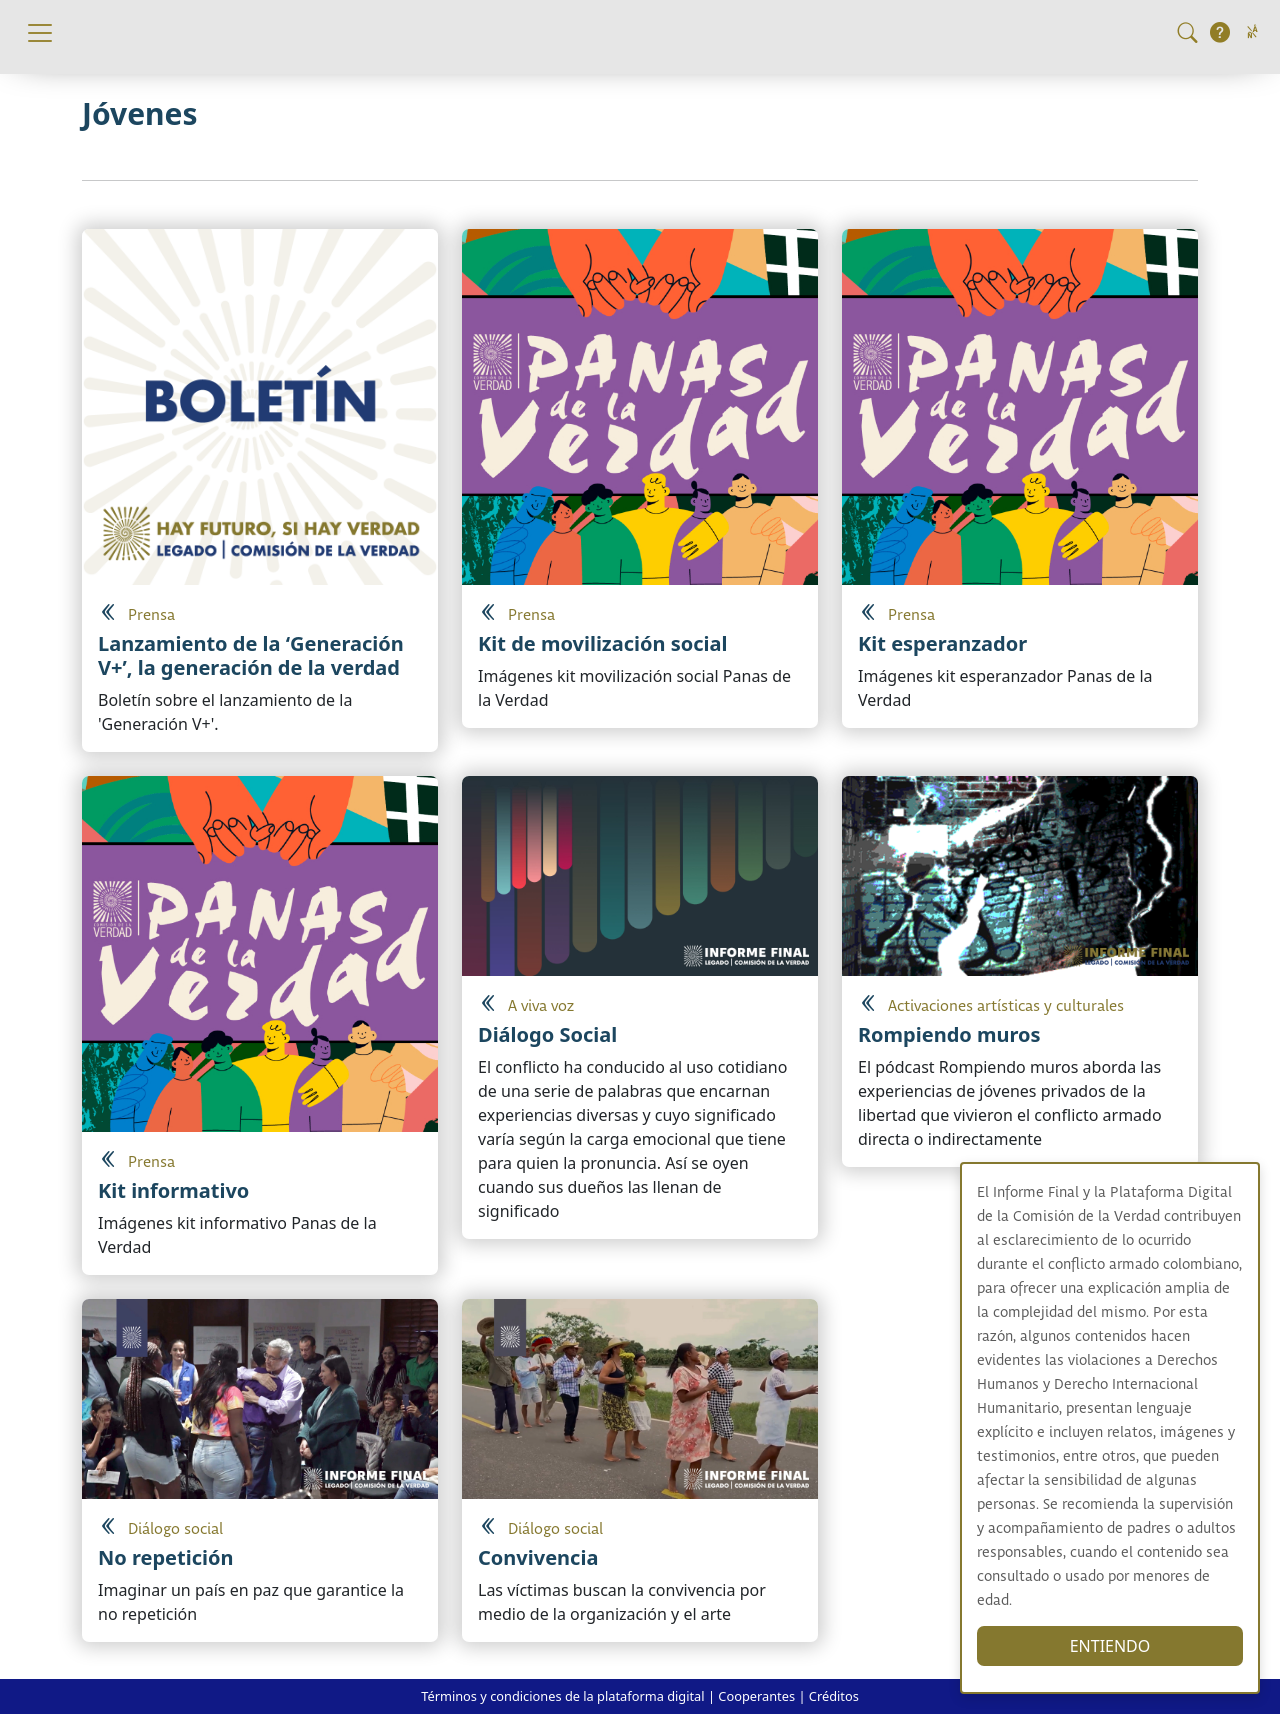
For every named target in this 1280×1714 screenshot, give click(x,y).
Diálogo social (175, 1529)
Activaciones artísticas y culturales (1006, 1006)
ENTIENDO (1112, 1646)
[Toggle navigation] (40, 33)
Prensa (151, 615)
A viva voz (541, 1006)
